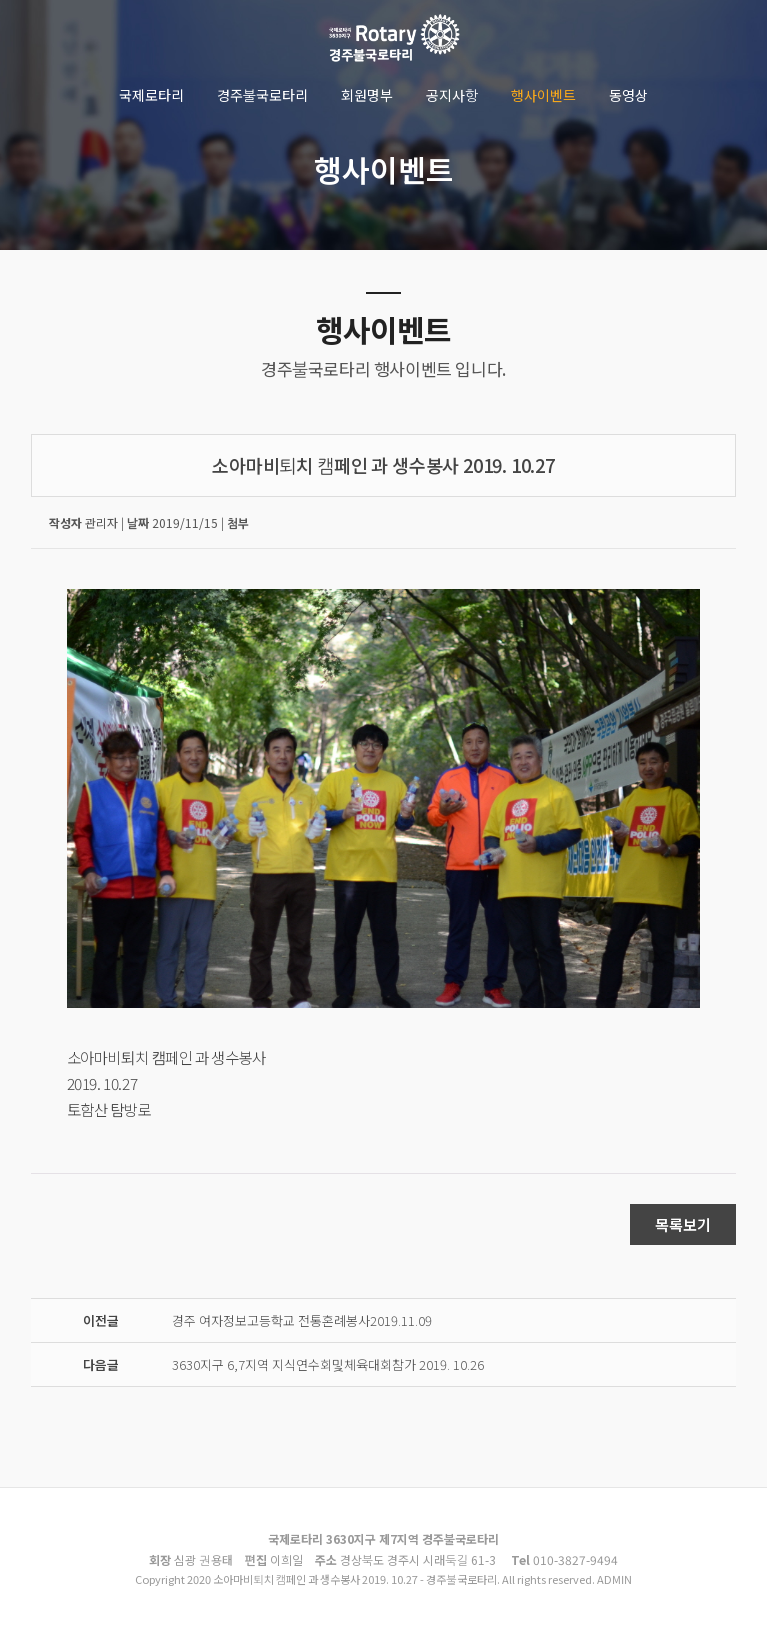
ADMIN (614, 1579)
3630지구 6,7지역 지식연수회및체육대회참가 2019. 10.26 (328, 1364)
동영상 (628, 95)
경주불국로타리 (262, 95)
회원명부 (367, 95)
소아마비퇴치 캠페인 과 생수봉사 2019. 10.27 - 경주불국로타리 (394, 40)
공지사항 (452, 95)
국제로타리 (151, 95)
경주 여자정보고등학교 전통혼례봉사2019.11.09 (302, 1320)
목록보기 (683, 1224)
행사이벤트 (543, 95)
